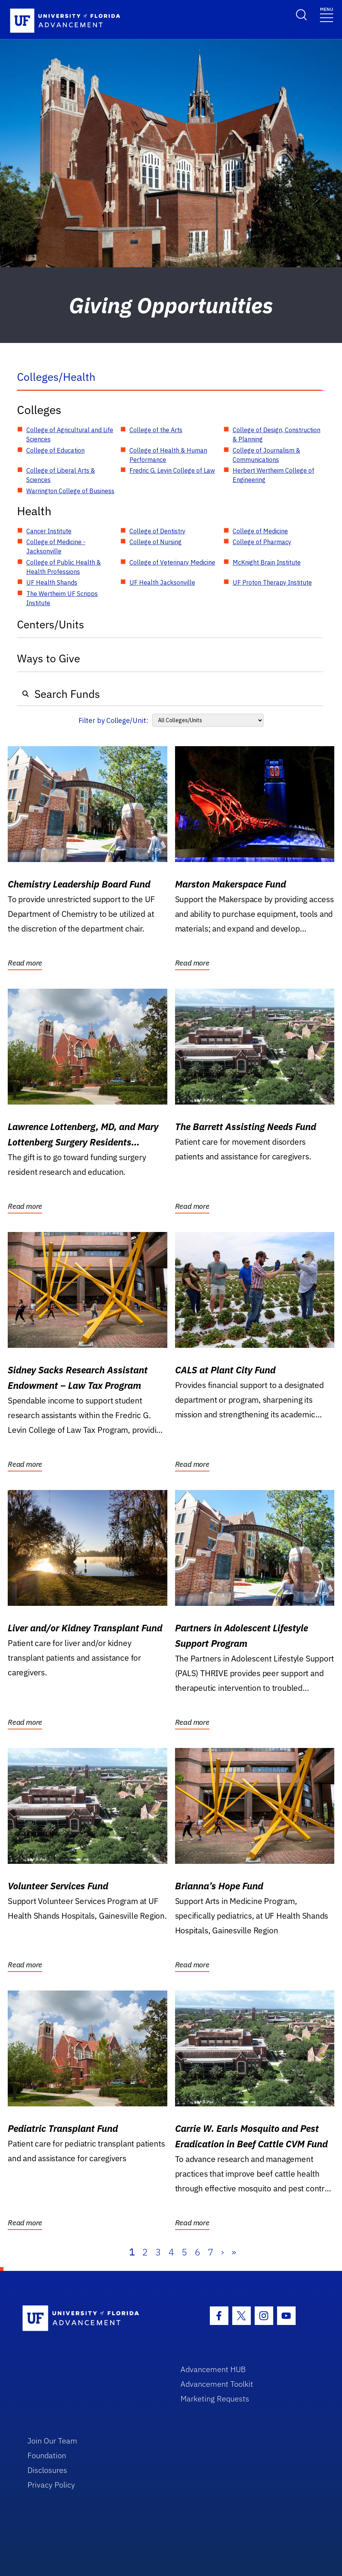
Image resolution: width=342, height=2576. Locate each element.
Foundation (46, 2455)
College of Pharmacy (262, 542)
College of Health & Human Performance (168, 454)
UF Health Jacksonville (162, 582)
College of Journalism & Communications (266, 454)
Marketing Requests (214, 2398)
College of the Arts (155, 430)
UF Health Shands (51, 582)
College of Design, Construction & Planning (276, 434)
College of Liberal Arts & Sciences (60, 475)
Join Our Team (52, 2440)
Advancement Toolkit (216, 2384)
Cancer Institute (48, 531)
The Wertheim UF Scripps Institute (62, 598)
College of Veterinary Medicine (172, 562)
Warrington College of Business (70, 491)
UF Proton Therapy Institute (272, 582)
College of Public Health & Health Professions (63, 566)
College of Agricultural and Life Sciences (69, 434)
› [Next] (222, 2252)
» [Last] (233, 2252)
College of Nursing (155, 542)
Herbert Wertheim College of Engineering (273, 475)
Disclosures (47, 2470)
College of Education (55, 450)
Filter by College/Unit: (113, 720)
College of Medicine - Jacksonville (55, 546)
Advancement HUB (213, 2369)
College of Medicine (260, 531)
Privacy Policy (51, 2484)
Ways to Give (48, 658)
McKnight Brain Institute (267, 562)
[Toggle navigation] (326, 14)
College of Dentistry (157, 531)
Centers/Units (50, 624)
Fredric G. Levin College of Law (172, 470)
